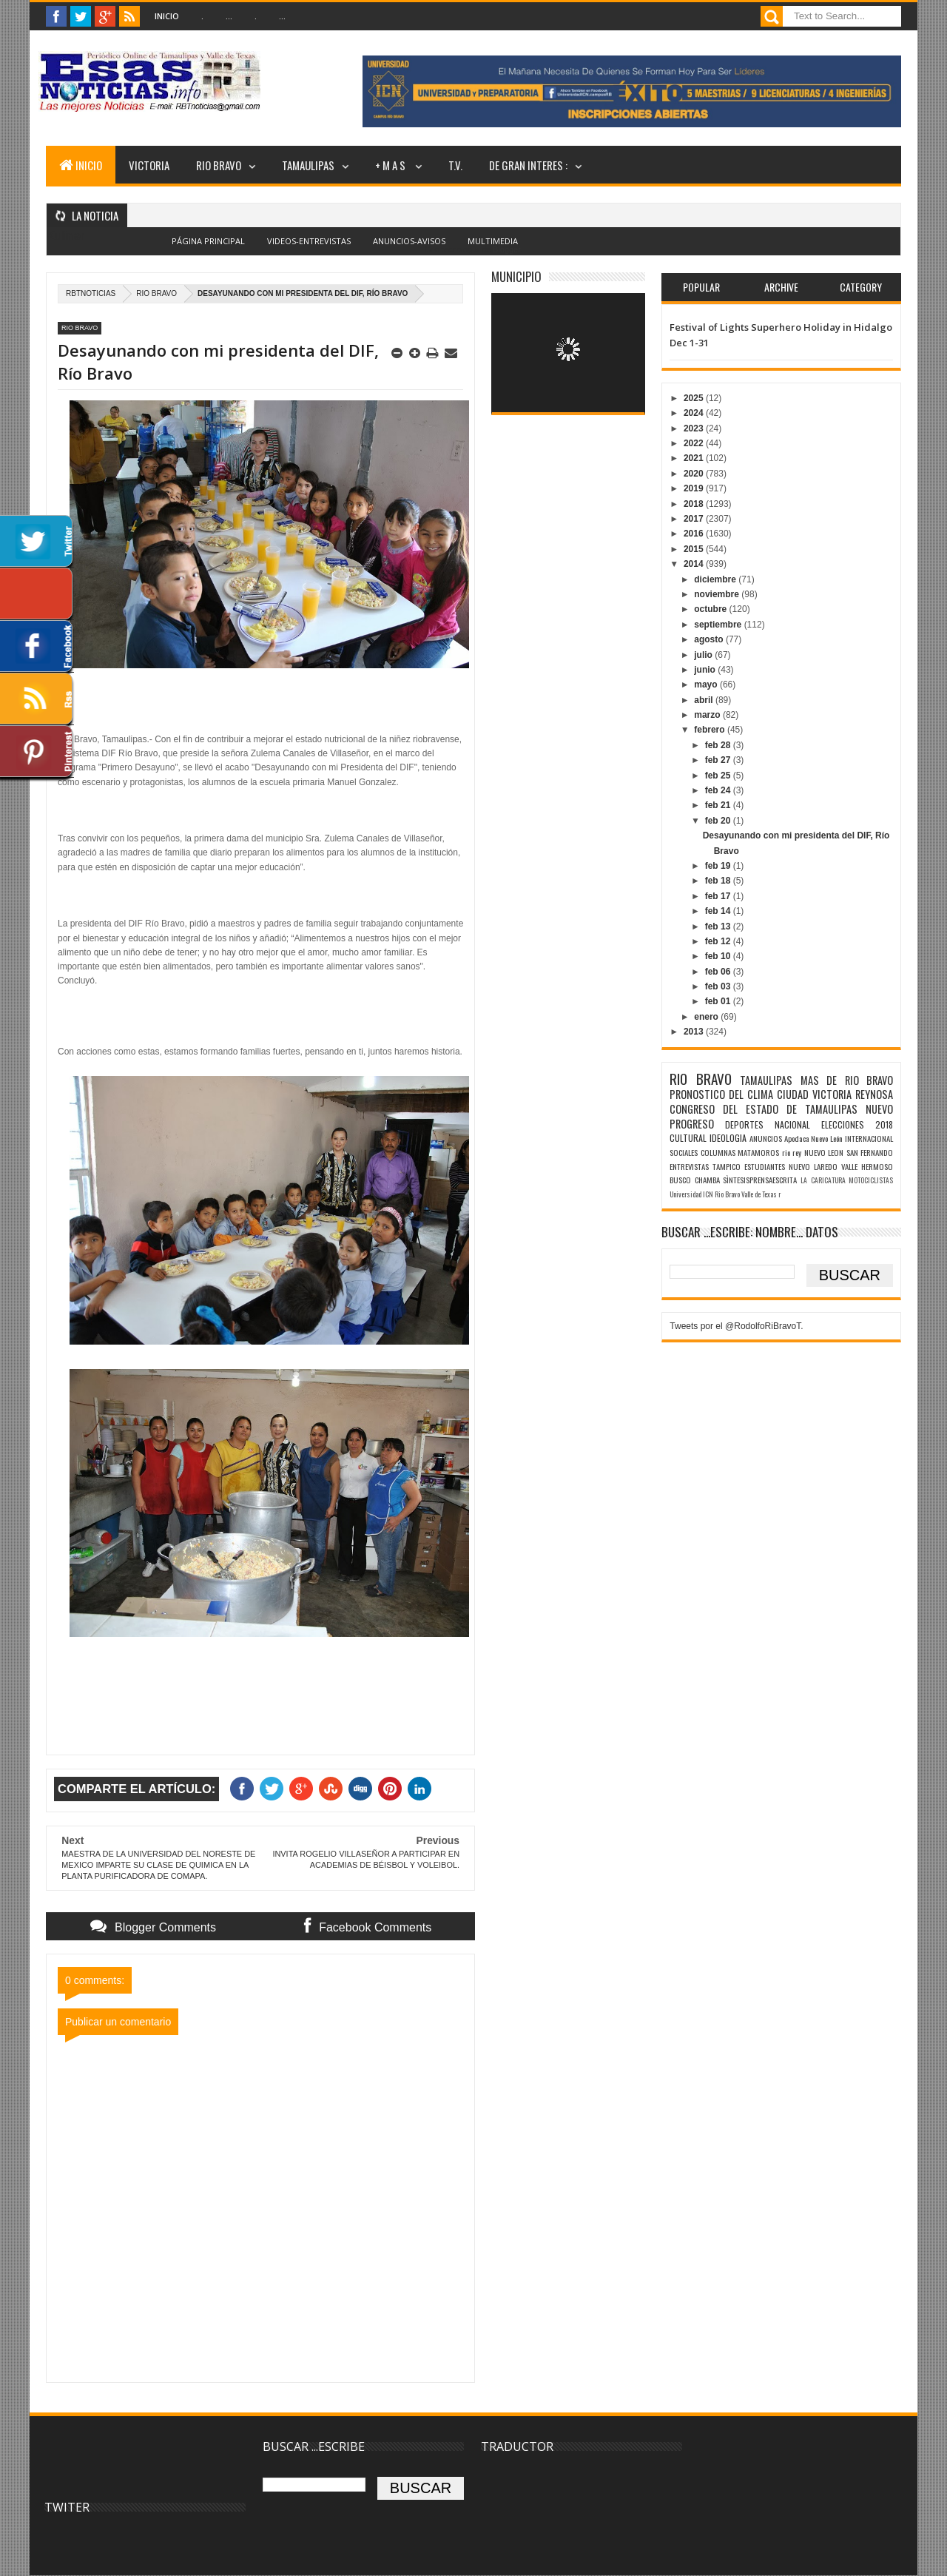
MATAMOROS (758, 1152)
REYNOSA (874, 1094)
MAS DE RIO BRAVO (847, 1080)
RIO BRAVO (218, 165)
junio (706, 670)
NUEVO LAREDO (813, 1166)
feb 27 (719, 760)
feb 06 (719, 971)
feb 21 (719, 805)
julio (704, 655)
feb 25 (719, 775)
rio (786, 1152)
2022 (695, 443)
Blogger (506, 249)
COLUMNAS (718, 1152)
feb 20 (719, 820)
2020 (695, 473)
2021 (695, 458)
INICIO (80, 165)
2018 (695, 504)
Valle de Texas (759, 1194)
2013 (695, 1031)
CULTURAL (688, 1137)
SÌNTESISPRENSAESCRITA (760, 1180)
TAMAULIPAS (308, 165)
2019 (695, 488)
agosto (710, 639)
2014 (695, 564)
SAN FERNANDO (869, 1152)
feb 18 (719, 880)
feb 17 (719, 896)
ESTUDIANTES (764, 1166)
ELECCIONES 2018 (857, 1124)
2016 (695, 533)
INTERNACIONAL (869, 1138)
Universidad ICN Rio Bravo (705, 1194)
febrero (710, 729)
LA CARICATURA (823, 1180)
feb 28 (719, 745)
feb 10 (719, 956)
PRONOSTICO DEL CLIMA (721, 1094)
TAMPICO (726, 1166)
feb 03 (719, 986)
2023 (695, 428)
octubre (711, 609)
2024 (695, 413)
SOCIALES (684, 1152)
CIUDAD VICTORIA (814, 1094)
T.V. (455, 165)
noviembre (717, 594)
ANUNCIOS (765, 1138)
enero (707, 1017)
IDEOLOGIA (728, 1137)
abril (704, 700)
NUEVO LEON (823, 1152)
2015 (695, 549)
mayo (707, 684)
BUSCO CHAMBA (695, 1180)
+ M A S (391, 165)
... (229, 15)
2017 (695, 519)
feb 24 (719, 790)
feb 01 (719, 1001)
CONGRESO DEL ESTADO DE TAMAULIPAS (763, 1109)
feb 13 (719, 926)
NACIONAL (792, 1124)
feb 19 (719, 866)
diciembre (716, 579)
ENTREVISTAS (689, 1166)
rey (796, 1152)
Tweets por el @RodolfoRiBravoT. (736, 1326)
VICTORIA (149, 165)
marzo (708, 715)
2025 (695, 398)
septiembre (719, 624)
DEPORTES (744, 1124)
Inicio (167, 15)
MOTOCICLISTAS (871, 1180)
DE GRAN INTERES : (528, 165)
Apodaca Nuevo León (813, 1138)
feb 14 (719, 911)
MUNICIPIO (516, 276)
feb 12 (719, 941)
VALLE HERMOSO (867, 1166)
